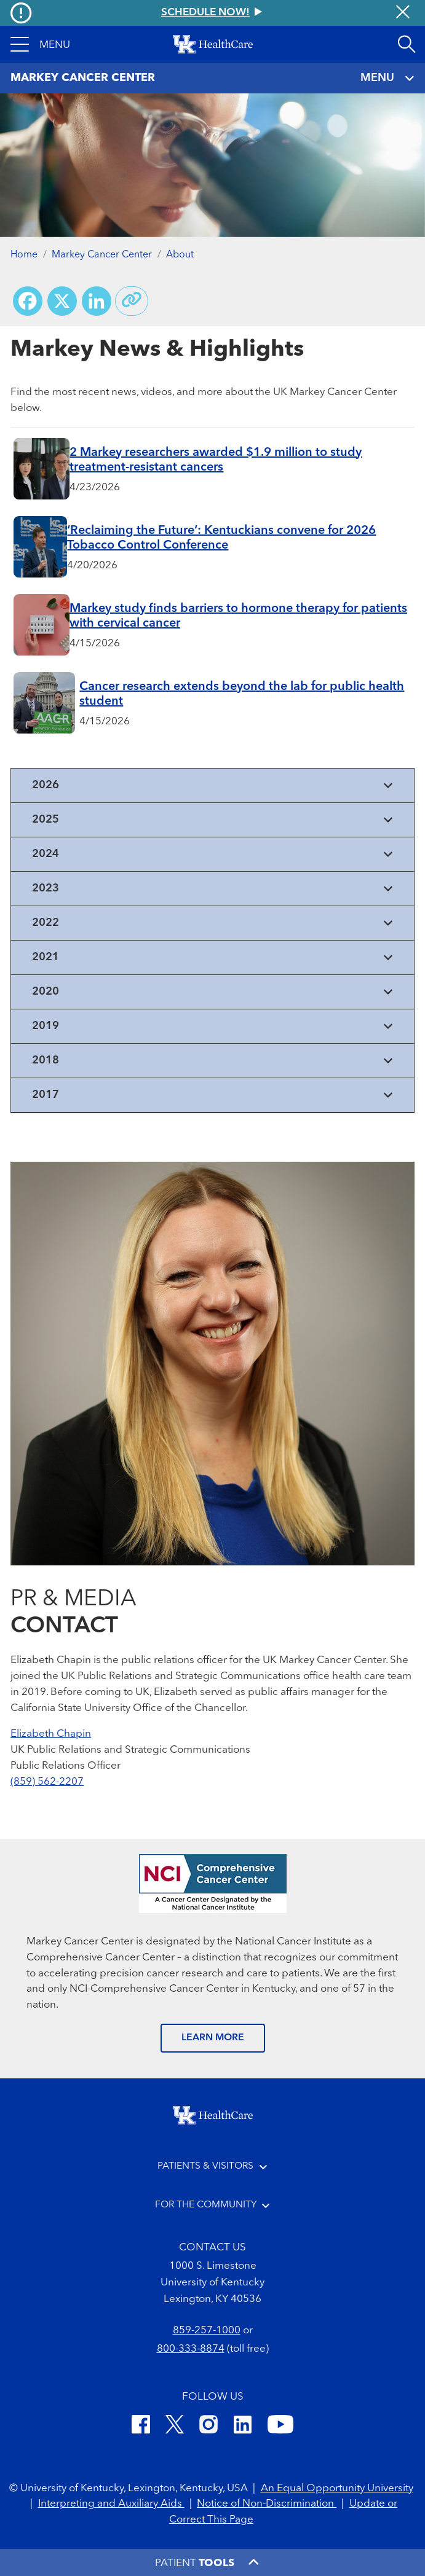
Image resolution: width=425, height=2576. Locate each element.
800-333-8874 (190, 2349)
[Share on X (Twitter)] (62, 301)
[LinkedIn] (243, 2426)
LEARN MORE (212, 2038)
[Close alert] (403, 13)
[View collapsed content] (212, 785)
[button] (40, 44)
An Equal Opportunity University (337, 2488)
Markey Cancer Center (102, 255)
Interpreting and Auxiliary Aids (111, 2504)
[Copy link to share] (131, 301)
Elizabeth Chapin (50, 1734)
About (180, 255)
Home (24, 255)
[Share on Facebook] (27, 301)
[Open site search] (406, 44)
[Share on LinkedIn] (96, 301)
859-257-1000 (206, 2330)
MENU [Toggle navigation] (387, 78)
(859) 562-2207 (47, 1782)
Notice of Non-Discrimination (266, 2504)
